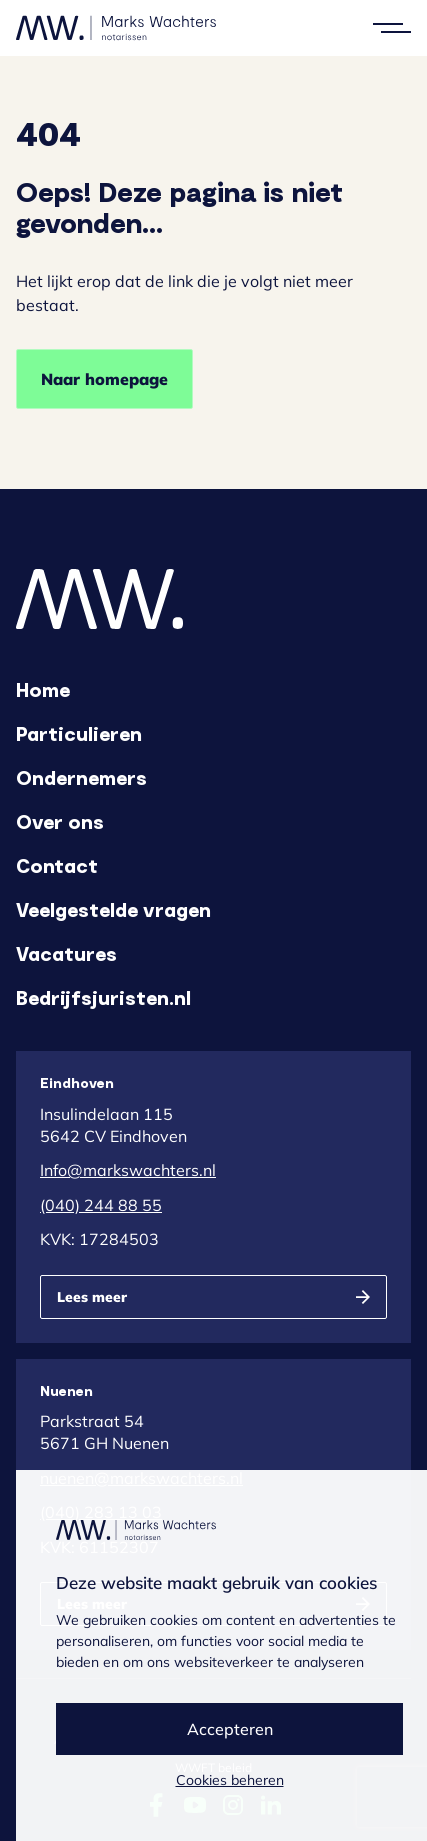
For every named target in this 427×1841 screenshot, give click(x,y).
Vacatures (66, 953)
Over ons (60, 821)
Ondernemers (81, 777)
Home (43, 689)
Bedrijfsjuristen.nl (103, 997)
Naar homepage (104, 379)
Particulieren (79, 733)
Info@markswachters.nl (128, 1170)
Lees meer (92, 1297)
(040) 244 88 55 (101, 1205)
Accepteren (230, 1729)
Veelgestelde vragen (113, 909)
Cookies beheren (230, 1780)
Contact (57, 865)
